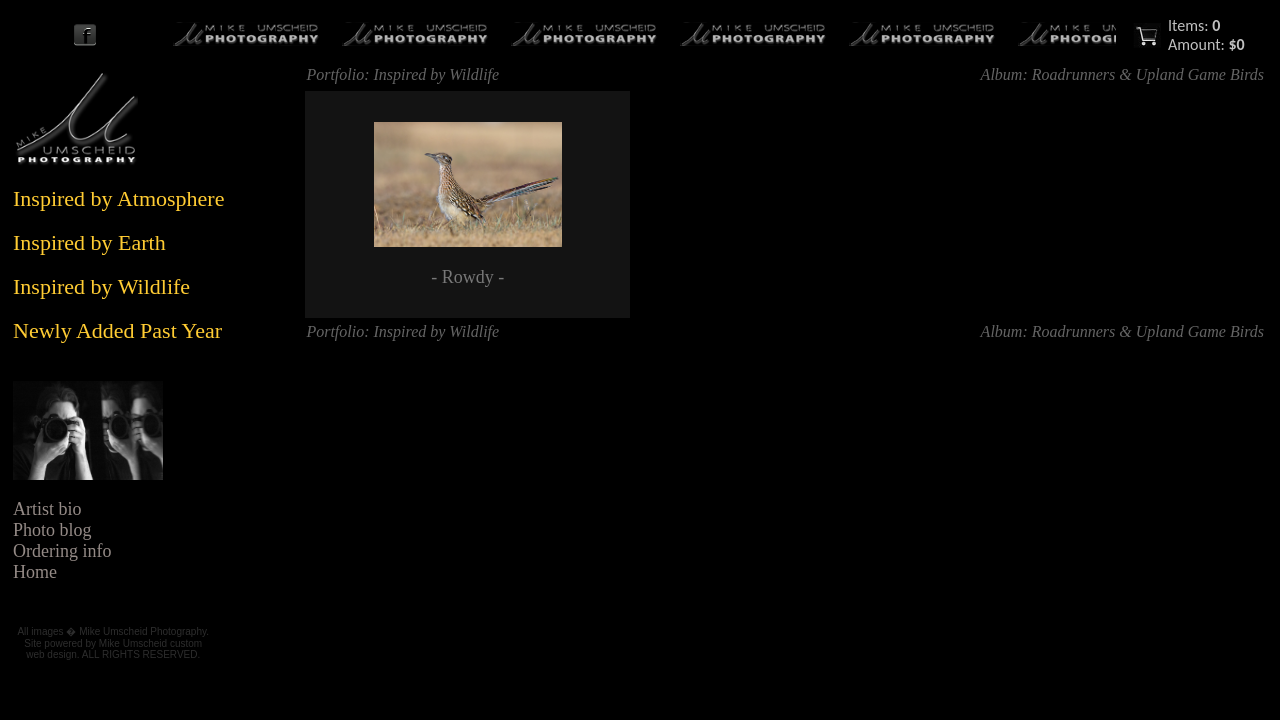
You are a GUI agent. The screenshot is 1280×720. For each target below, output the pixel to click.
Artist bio (47, 509)
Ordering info (62, 551)
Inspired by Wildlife (437, 74)
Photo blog (52, 530)
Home (35, 572)
